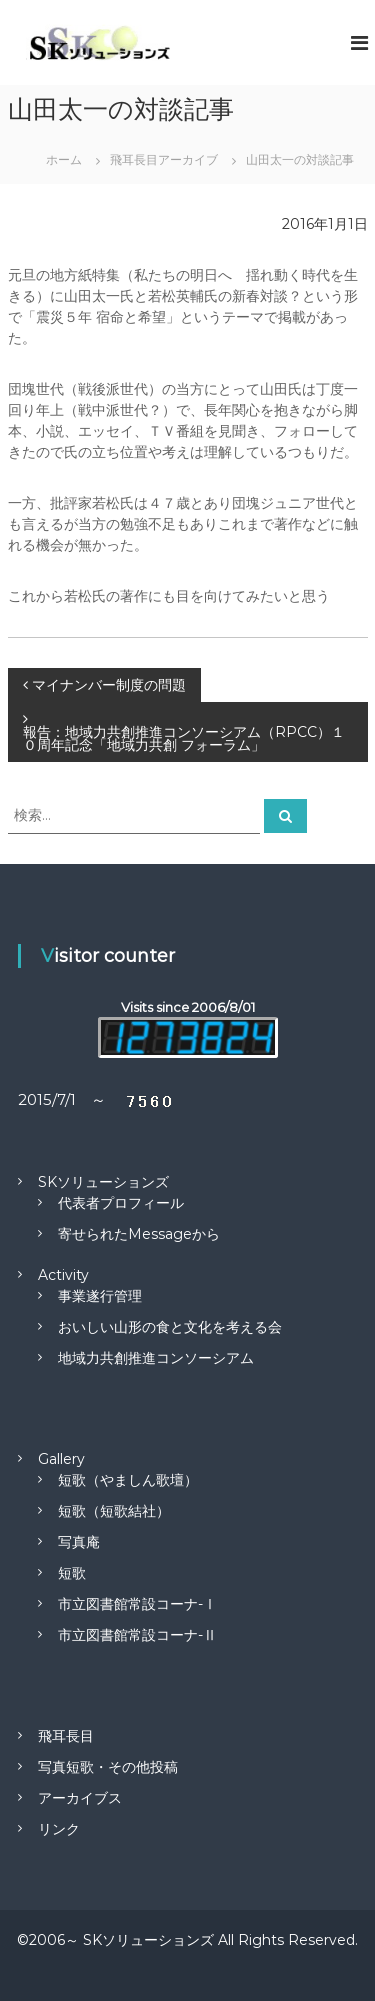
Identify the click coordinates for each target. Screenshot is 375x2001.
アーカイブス (80, 1798)
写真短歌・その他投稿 (108, 1767)
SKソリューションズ (103, 1182)
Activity (63, 1275)
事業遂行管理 (100, 1296)
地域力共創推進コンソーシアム (156, 1358)
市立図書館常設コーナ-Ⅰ (137, 1604)
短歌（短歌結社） (114, 1511)
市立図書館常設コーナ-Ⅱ (137, 1635)
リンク (59, 1829)
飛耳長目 (66, 1736)
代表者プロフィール (121, 1203)
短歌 (72, 1573)
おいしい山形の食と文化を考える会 (170, 1327)
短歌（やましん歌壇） (128, 1480)
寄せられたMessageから (139, 1234)
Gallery (61, 1459)
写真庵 (79, 1542)
